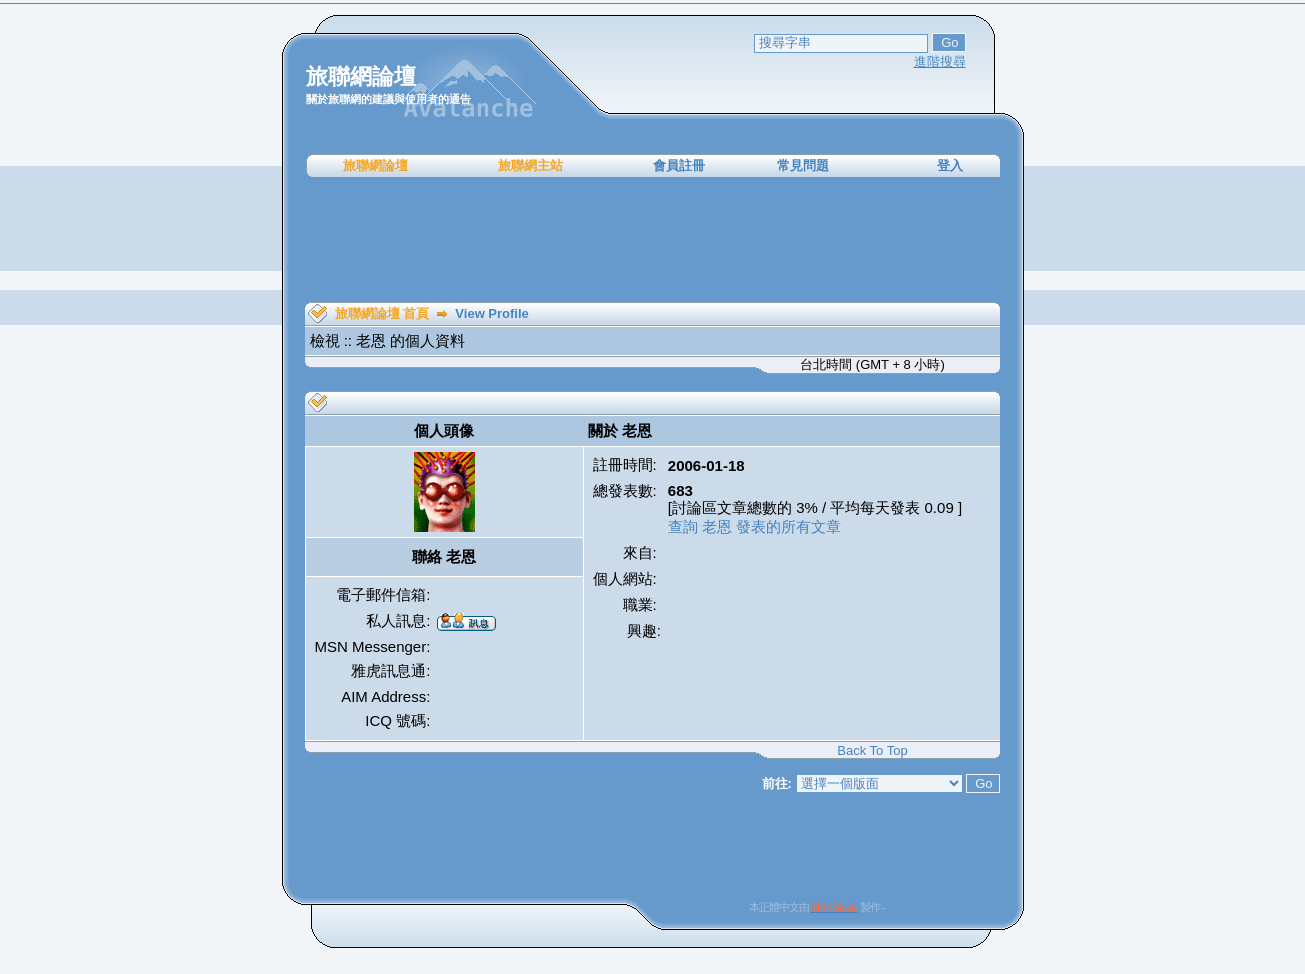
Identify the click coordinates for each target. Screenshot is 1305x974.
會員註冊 (679, 165)
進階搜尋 (940, 61)
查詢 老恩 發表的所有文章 (754, 526)
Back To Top (872, 750)
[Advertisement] (653, 240)
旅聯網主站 (530, 165)
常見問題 (803, 165)
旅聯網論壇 (375, 165)
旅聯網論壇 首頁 (382, 313)
